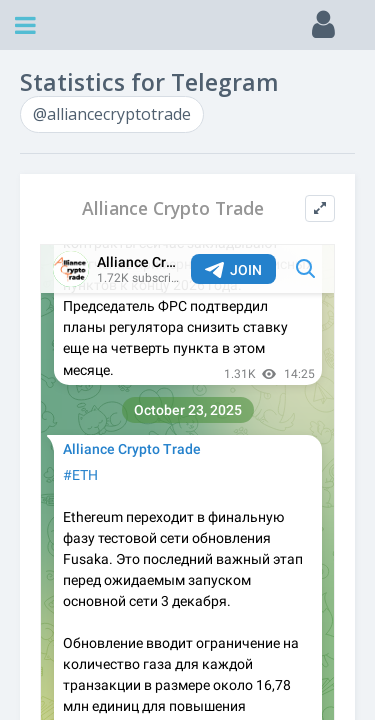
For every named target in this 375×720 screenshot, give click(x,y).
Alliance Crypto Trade (173, 208)
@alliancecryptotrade (112, 114)
